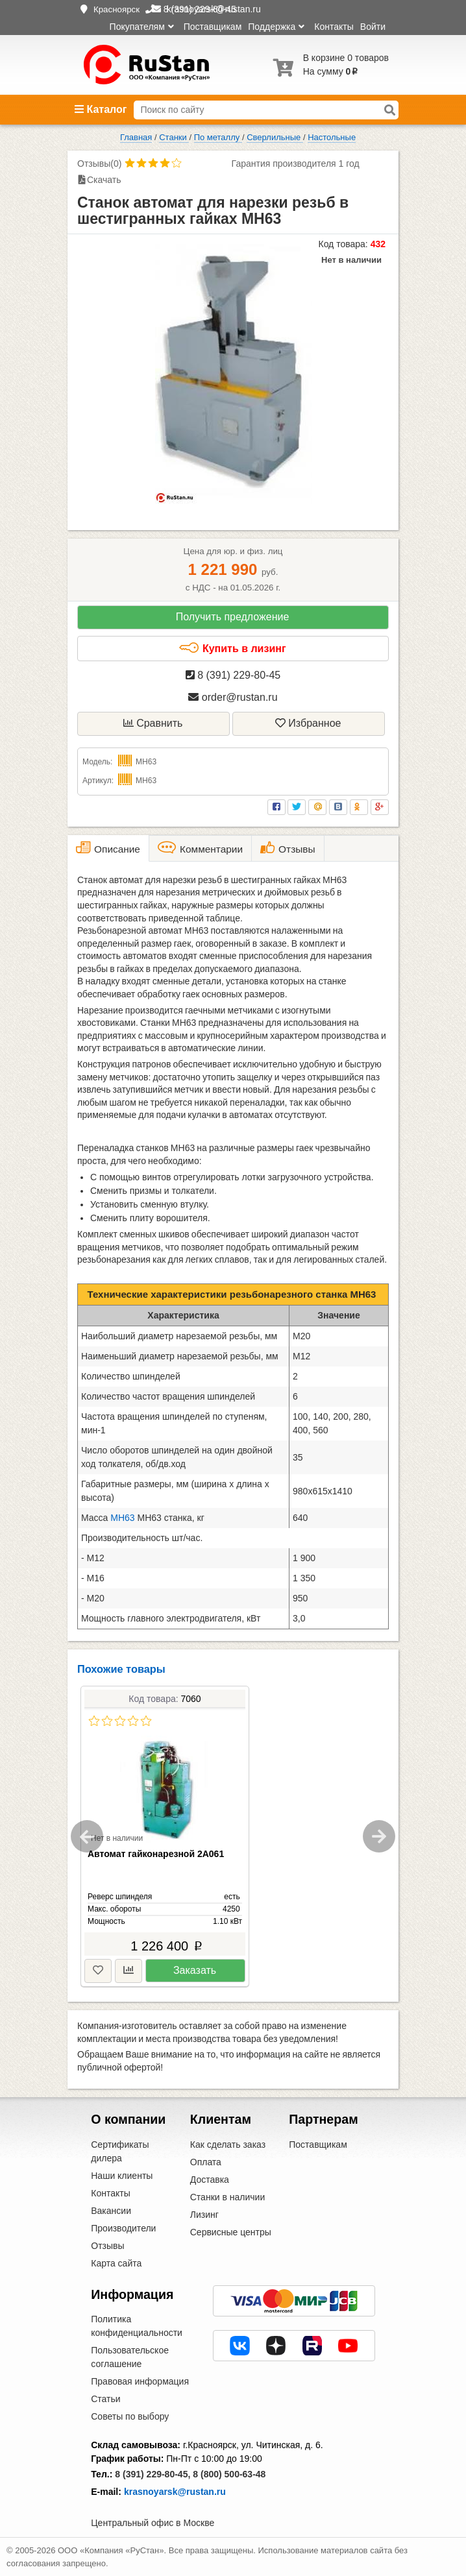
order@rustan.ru (232, 697)
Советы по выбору (130, 2416)
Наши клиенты (122, 2175)
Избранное (308, 723)
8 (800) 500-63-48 (229, 2474)
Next (379, 1836)
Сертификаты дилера (120, 2151)
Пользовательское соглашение (130, 2357)
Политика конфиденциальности (136, 2326)
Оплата (205, 2162)
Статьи (105, 2399)
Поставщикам (213, 26)
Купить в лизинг (232, 648)
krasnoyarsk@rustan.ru (175, 2491)
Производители (123, 2228)
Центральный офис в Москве (152, 2523)
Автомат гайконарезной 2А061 (156, 1854)
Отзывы (107, 2246)
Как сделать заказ (227, 2144)
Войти (373, 26)
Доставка (209, 2179)
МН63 (122, 1518)
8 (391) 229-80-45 (233, 675)
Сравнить (153, 723)
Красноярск (116, 9)
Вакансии (111, 2210)
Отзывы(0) (99, 163)
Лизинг (204, 2214)
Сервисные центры (230, 2232)
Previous (87, 1836)
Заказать (194, 1970)
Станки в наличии (227, 2197)
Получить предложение (232, 616)
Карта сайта (116, 2263)
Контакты (333, 26)
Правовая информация (140, 2381)
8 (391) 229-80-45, (152, 2474)
